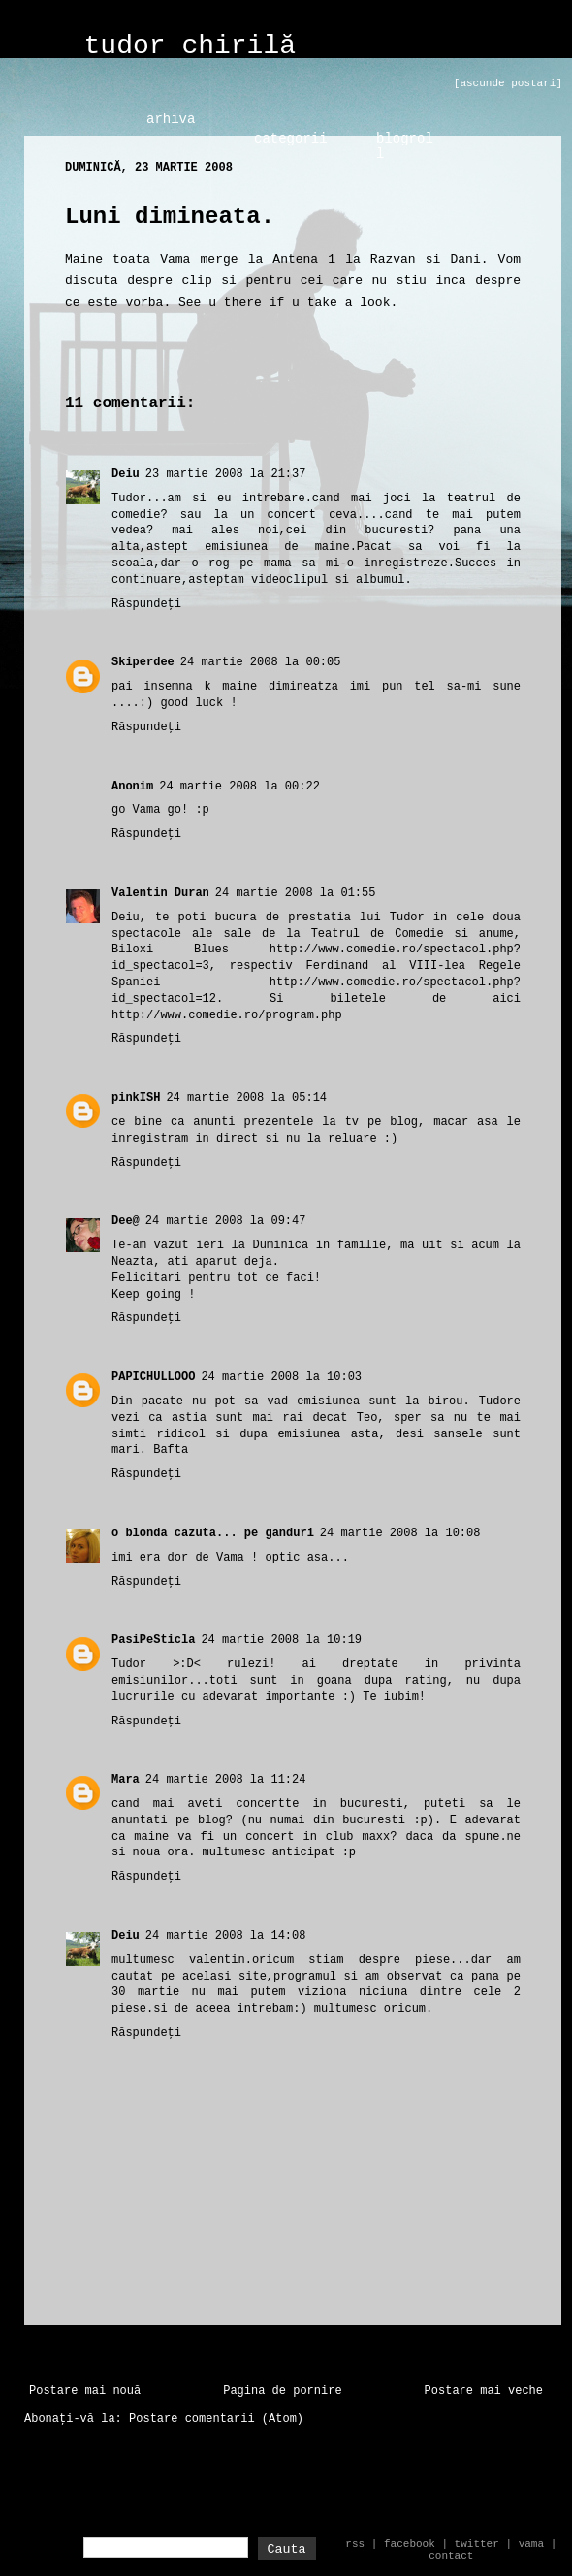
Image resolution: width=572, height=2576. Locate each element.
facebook (409, 2544)
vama (531, 2544)
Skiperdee (143, 662)
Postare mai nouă (85, 2391)
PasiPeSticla (153, 1640)
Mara (125, 1780)
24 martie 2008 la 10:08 (400, 1533)
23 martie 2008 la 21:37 (225, 474)
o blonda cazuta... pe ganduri (212, 1533)
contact (451, 2555)
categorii (291, 138)
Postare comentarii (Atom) (216, 2419)
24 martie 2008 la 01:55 (295, 893)
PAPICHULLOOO (153, 1377)
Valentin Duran (160, 893)
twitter (477, 2544)
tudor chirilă (190, 46)
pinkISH (135, 1098)
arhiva (170, 119)
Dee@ (125, 1221)
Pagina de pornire (282, 2391)
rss (355, 2544)
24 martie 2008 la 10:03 (281, 1377)
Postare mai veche (484, 2391)
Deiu (125, 474)
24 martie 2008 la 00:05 (260, 662)
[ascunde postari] (508, 83)
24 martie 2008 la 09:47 (225, 1221)
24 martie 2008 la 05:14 (246, 1098)
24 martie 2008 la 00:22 (239, 786)
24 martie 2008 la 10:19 (281, 1640)
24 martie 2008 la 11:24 (225, 1780)
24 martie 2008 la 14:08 (225, 1936)
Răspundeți (146, 604)
